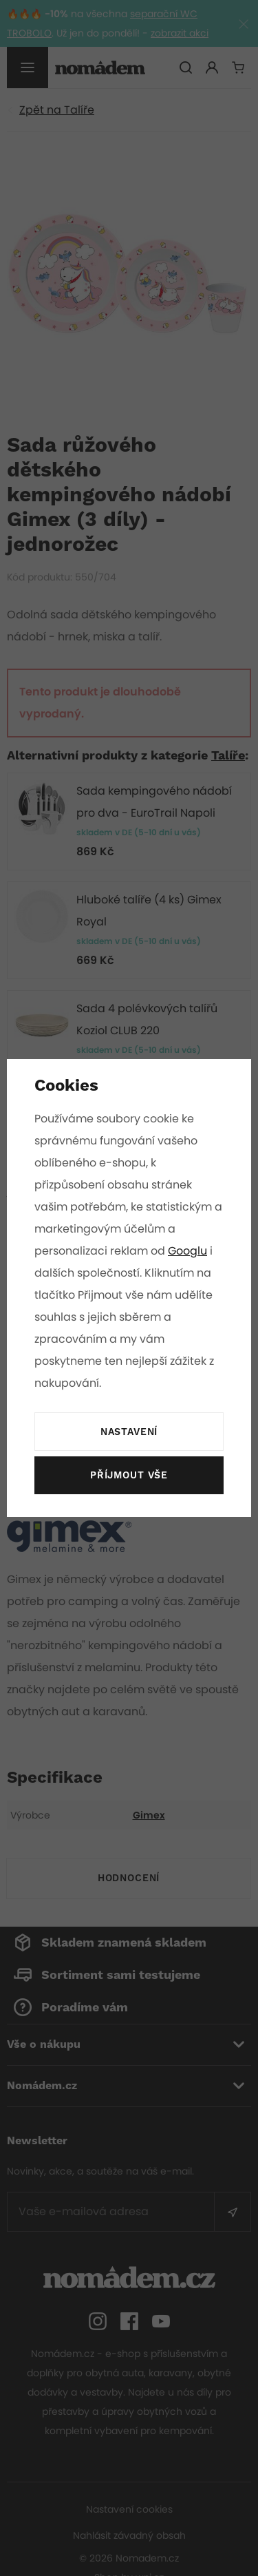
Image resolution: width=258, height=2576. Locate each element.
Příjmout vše (129, 1475)
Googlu (188, 1251)
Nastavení (129, 1432)
